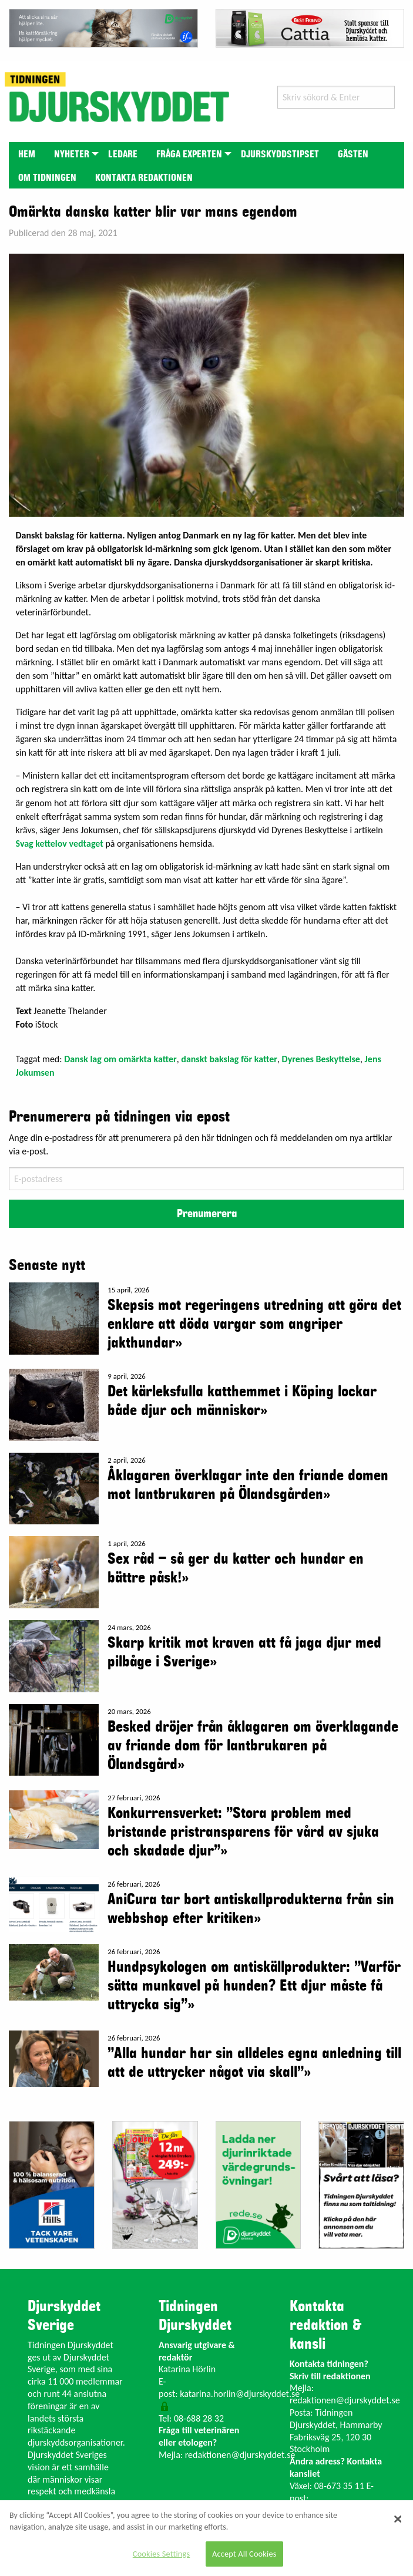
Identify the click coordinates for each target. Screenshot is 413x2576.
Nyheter (71, 154)
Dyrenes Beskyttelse (321, 1059)
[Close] (398, 2519)
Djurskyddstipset (280, 154)
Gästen (353, 154)
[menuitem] (27, 153)
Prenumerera (207, 1213)
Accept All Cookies (244, 2553)
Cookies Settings (161, 2553)
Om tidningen (47, 178)
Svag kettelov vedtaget (59, 843)
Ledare (122, 154)
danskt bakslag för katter (229, 1059)
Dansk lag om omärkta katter (120, 1059)
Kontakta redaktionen (144, 178)
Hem (26, 154)
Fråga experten (189, 154)
